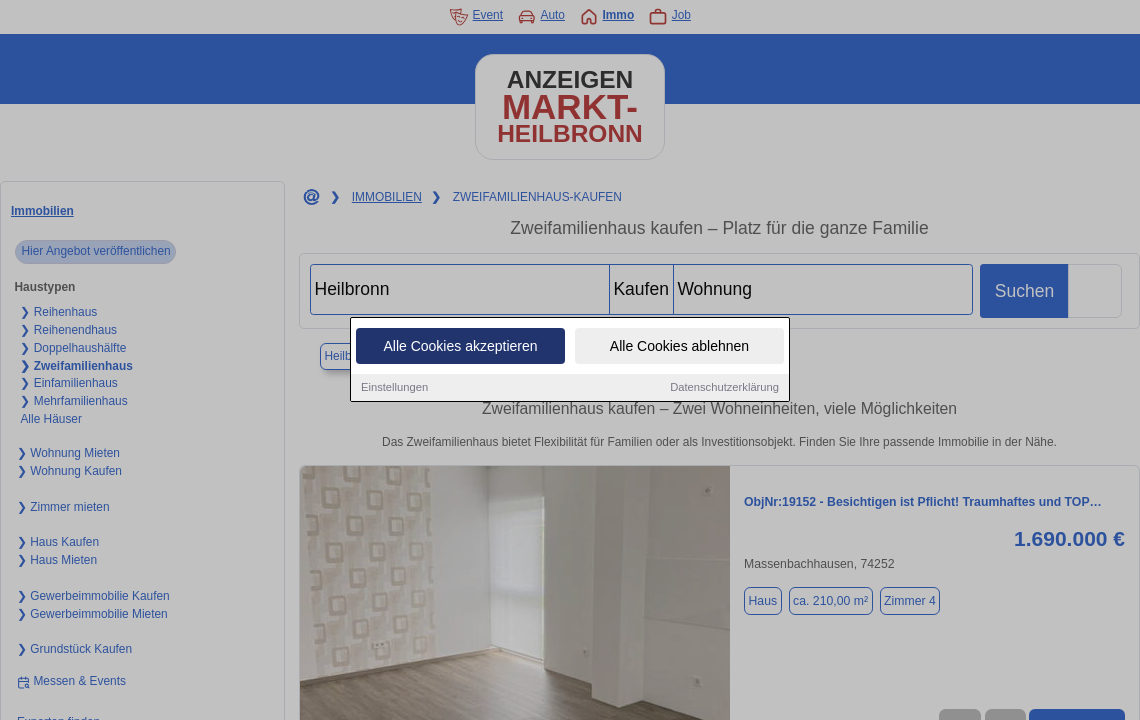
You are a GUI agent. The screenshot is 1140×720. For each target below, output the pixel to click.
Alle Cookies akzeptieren (460, 348)
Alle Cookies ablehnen (679, 348)
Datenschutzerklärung (724, 389)
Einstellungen (394, 389)
